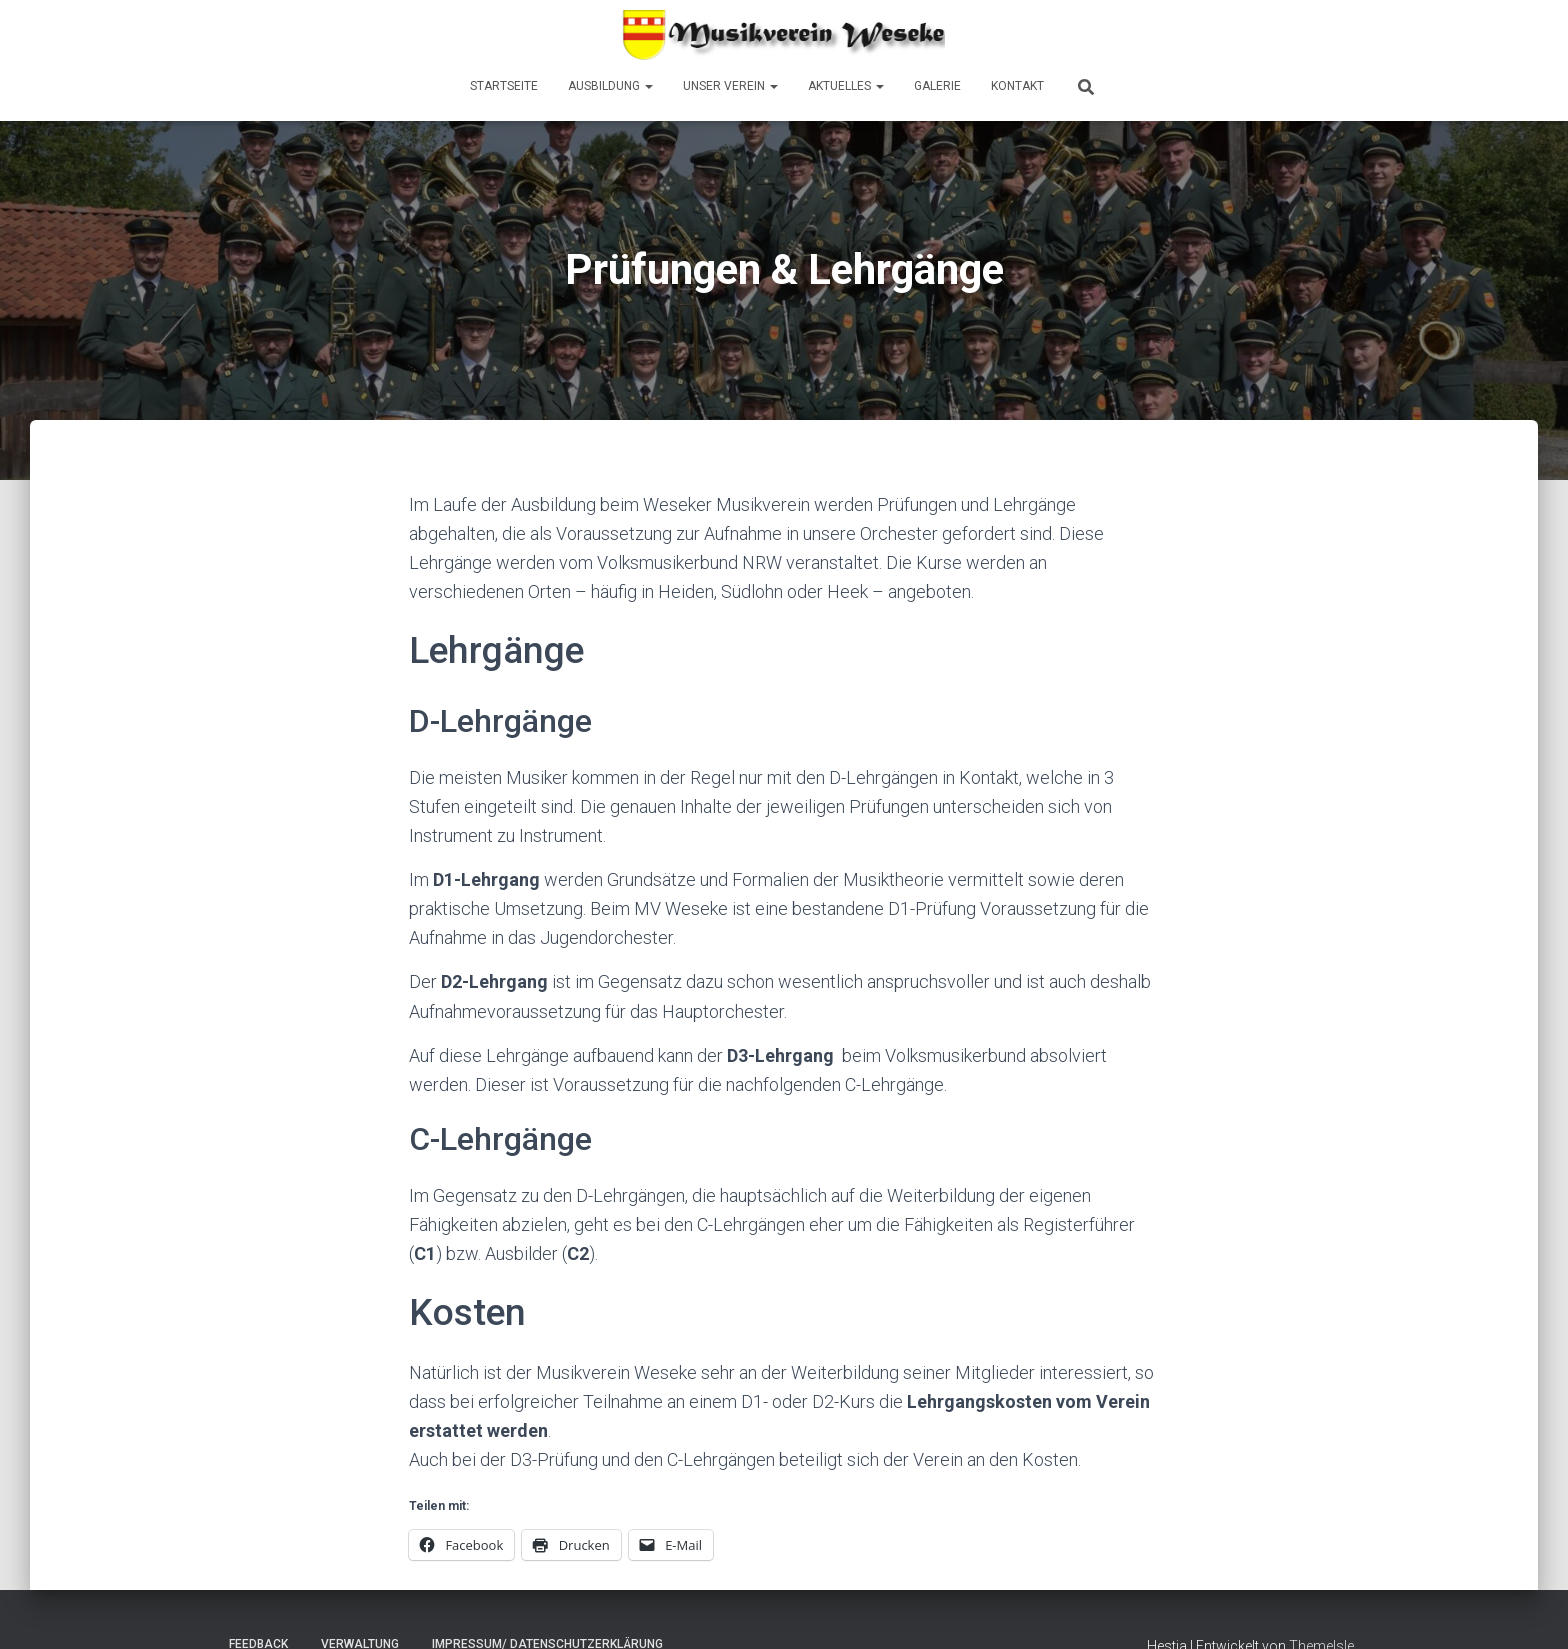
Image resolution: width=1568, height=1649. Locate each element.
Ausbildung (610, 86)
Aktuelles (846, 86)
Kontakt (1017, 86)
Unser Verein (730, 86)
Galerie (937, 86)
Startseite (504, 86)
